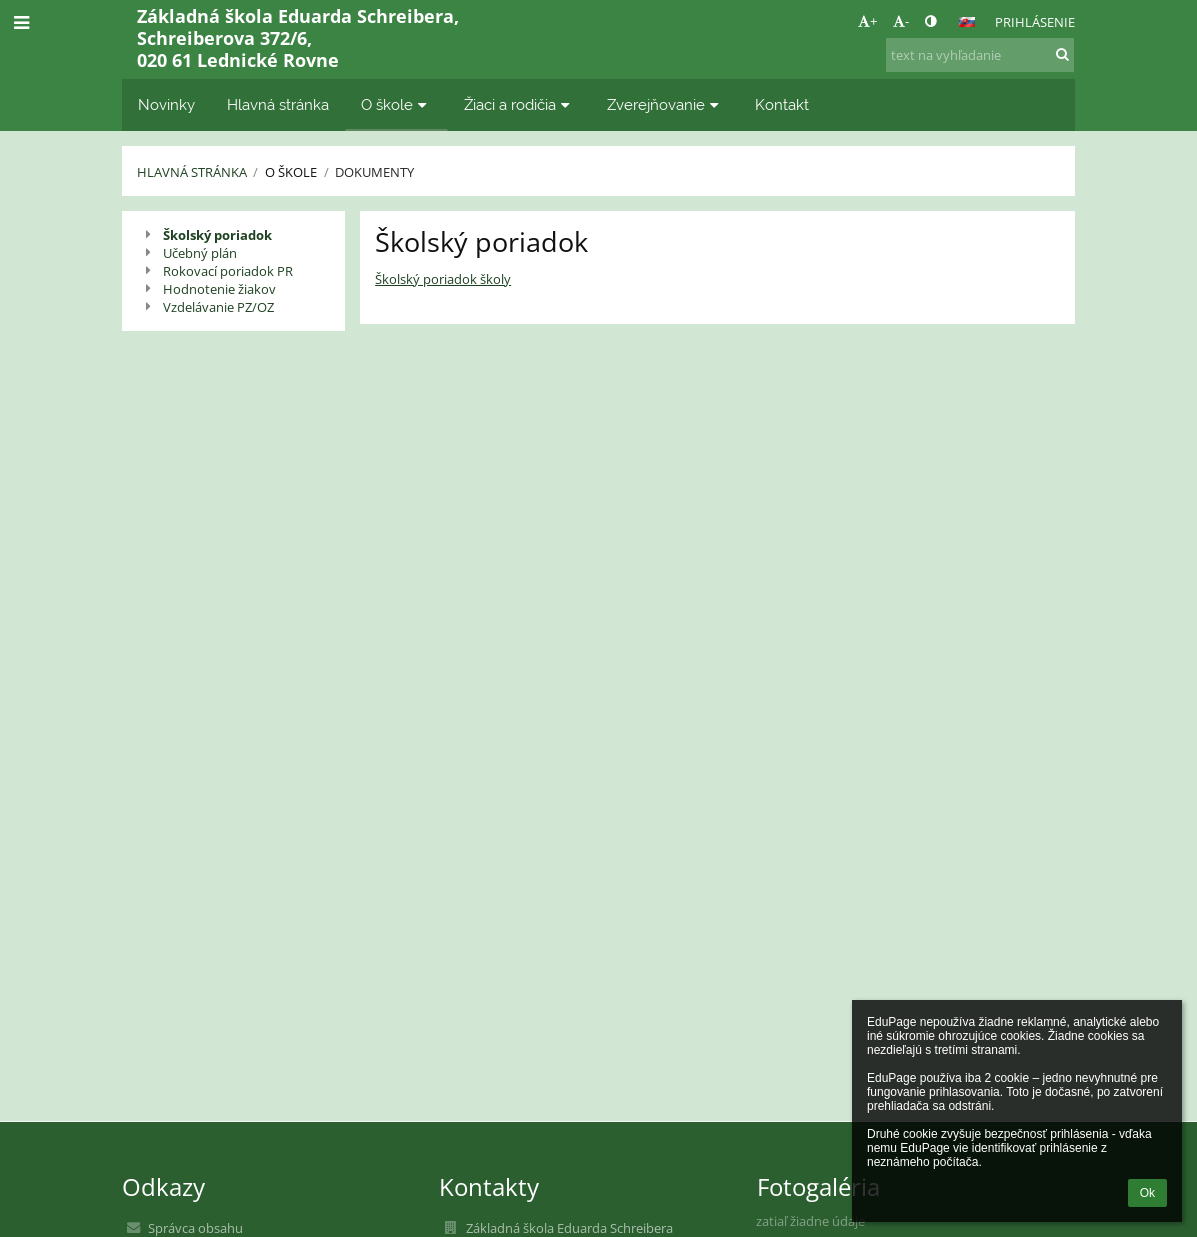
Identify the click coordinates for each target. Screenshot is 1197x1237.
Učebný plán (200, 253)
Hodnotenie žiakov (219, 289)
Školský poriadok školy (443, 279)
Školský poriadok (217, 235)
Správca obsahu (195, 1228)
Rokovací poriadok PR (228, 271)
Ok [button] (1147, 1193)
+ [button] (867, 21)
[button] (967, 22)
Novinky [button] (166, 104)
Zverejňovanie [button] (665, 104)
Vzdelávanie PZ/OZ (218, 307)
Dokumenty (374, 172)
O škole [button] (396, 104)
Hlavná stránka (192, 172)
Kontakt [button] (782, 104)
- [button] (901, 21)
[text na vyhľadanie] (980, 55)
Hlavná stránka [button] (278, 104)
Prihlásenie (1035, 22)
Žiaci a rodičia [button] (519, 104)
